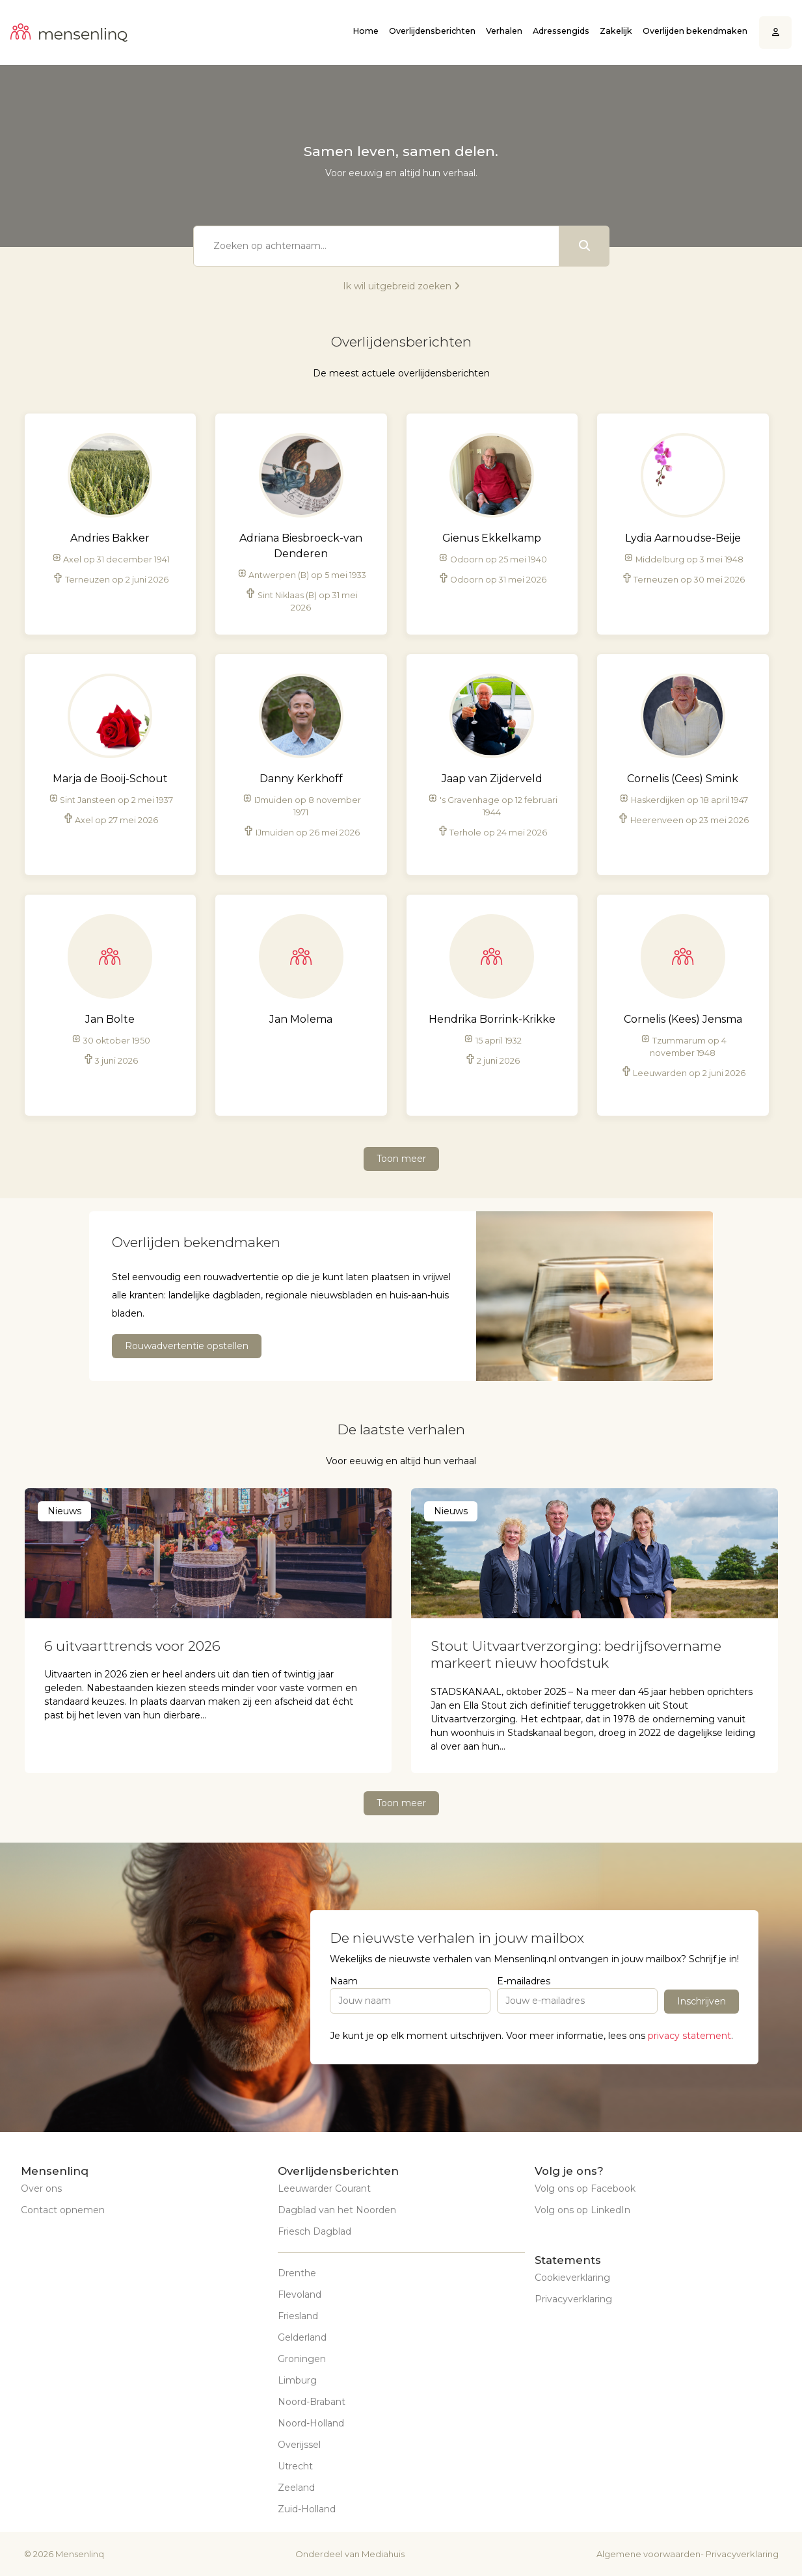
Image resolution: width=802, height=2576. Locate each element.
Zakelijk (616, 31)
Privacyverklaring (573, 2299)
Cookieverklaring (572, 2277)
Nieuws (64, 1511)
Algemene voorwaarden (648, 2554)
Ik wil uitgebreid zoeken (401, 286)
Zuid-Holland (307, 2509)
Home (366, 31)
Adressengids (561, 31)
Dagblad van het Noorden (337, 2210)
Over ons (41, 2188)
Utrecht (295, 2466)
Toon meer (401, 1158)
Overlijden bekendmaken (695, 31)
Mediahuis (383, 2554)
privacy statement (689, 2036)
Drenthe (297, 2273)
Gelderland (302, 2337)
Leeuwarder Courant (324, 2188)
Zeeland (296, 2487)
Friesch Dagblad (314, 2231)
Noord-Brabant (311, 2402)
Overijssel (299, 2445)
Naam (344, 1981)
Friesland (298, 2316)
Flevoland (299, 2294)
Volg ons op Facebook (585, 2188)
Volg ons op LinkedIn (582, 2210)
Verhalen (504, 31)
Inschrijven (701, 2001)
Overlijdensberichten (432, 31)
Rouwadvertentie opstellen (186, 1346)
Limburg (297, 2380)
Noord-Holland (311, 2423)
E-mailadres (523, 1981)
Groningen (302, 2359)
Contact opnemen (63, 2210)
